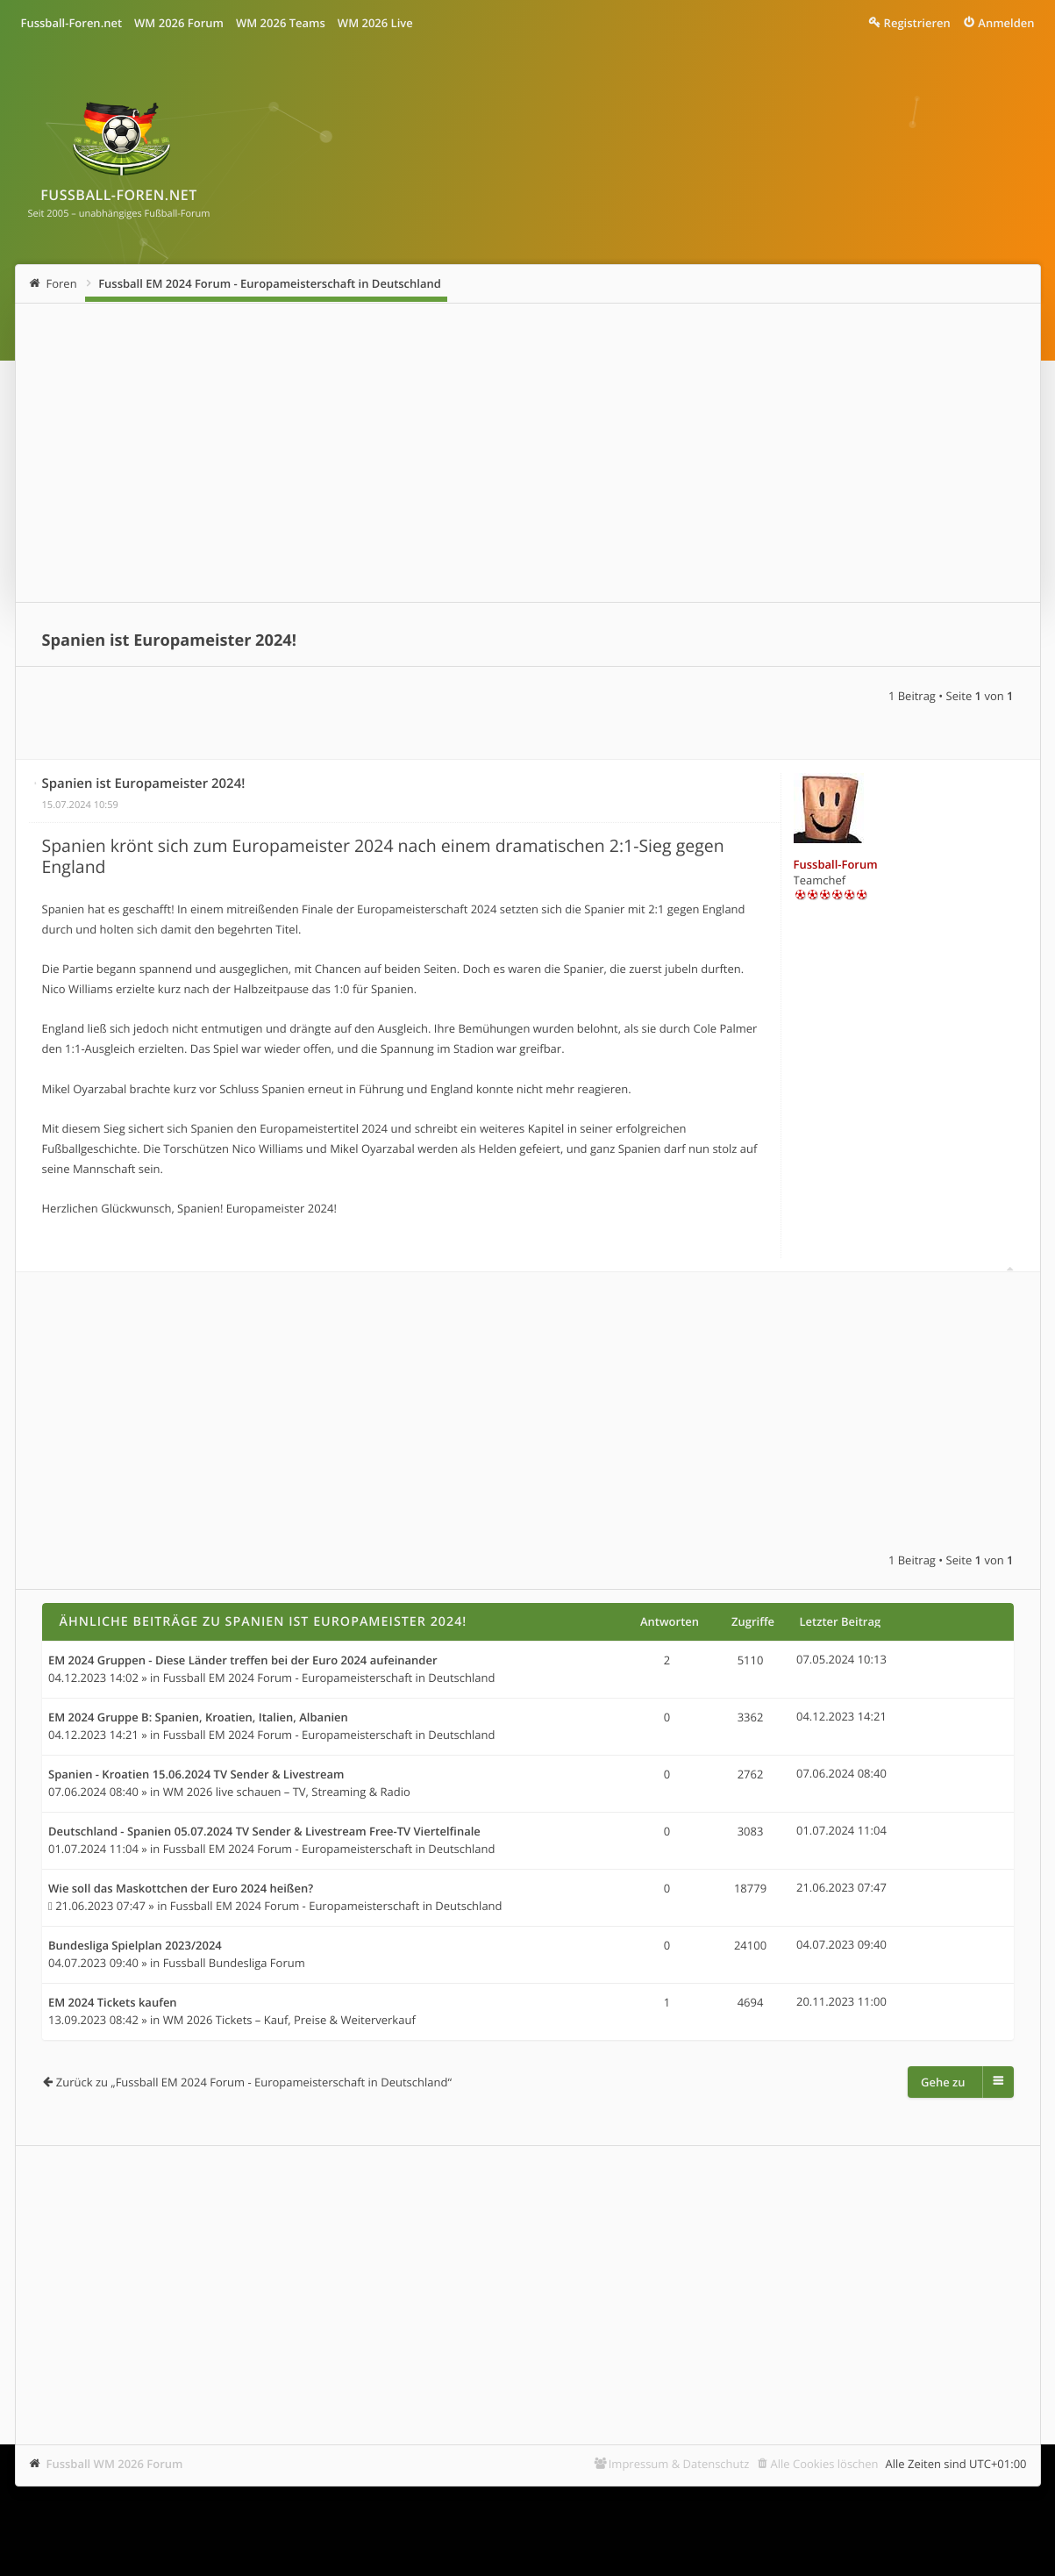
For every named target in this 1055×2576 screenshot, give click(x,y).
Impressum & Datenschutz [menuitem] (679, 2464)
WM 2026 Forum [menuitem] (179, 23)
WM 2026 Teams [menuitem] (280, 23)
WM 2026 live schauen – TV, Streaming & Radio (286, 1792)
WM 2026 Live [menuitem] (375, 23)
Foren (61, 283)
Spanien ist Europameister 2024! (169, 640)
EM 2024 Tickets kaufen (112, 2003)
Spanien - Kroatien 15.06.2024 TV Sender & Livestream (196, 1775)
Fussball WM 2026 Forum (114, 2464)
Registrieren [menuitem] (917, 23)
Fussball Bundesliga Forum (234, 1963)
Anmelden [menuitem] (1006, 23)
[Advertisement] (528, 453)
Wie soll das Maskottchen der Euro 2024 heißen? (180, 1889)
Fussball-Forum (836, 864)
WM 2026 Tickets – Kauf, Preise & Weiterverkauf (289, 2020)
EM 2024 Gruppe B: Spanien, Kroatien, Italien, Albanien (198, 1718)
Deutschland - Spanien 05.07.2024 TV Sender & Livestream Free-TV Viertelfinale (264, 1832)
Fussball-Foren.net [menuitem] (72, 23)
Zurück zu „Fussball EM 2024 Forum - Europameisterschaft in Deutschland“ (254, 2082)
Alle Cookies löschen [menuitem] (825, 2464)
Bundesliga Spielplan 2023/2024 (135, 1946)
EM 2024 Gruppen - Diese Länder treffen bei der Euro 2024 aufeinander (243, 1661)
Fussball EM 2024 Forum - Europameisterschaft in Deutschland (269, 283)
